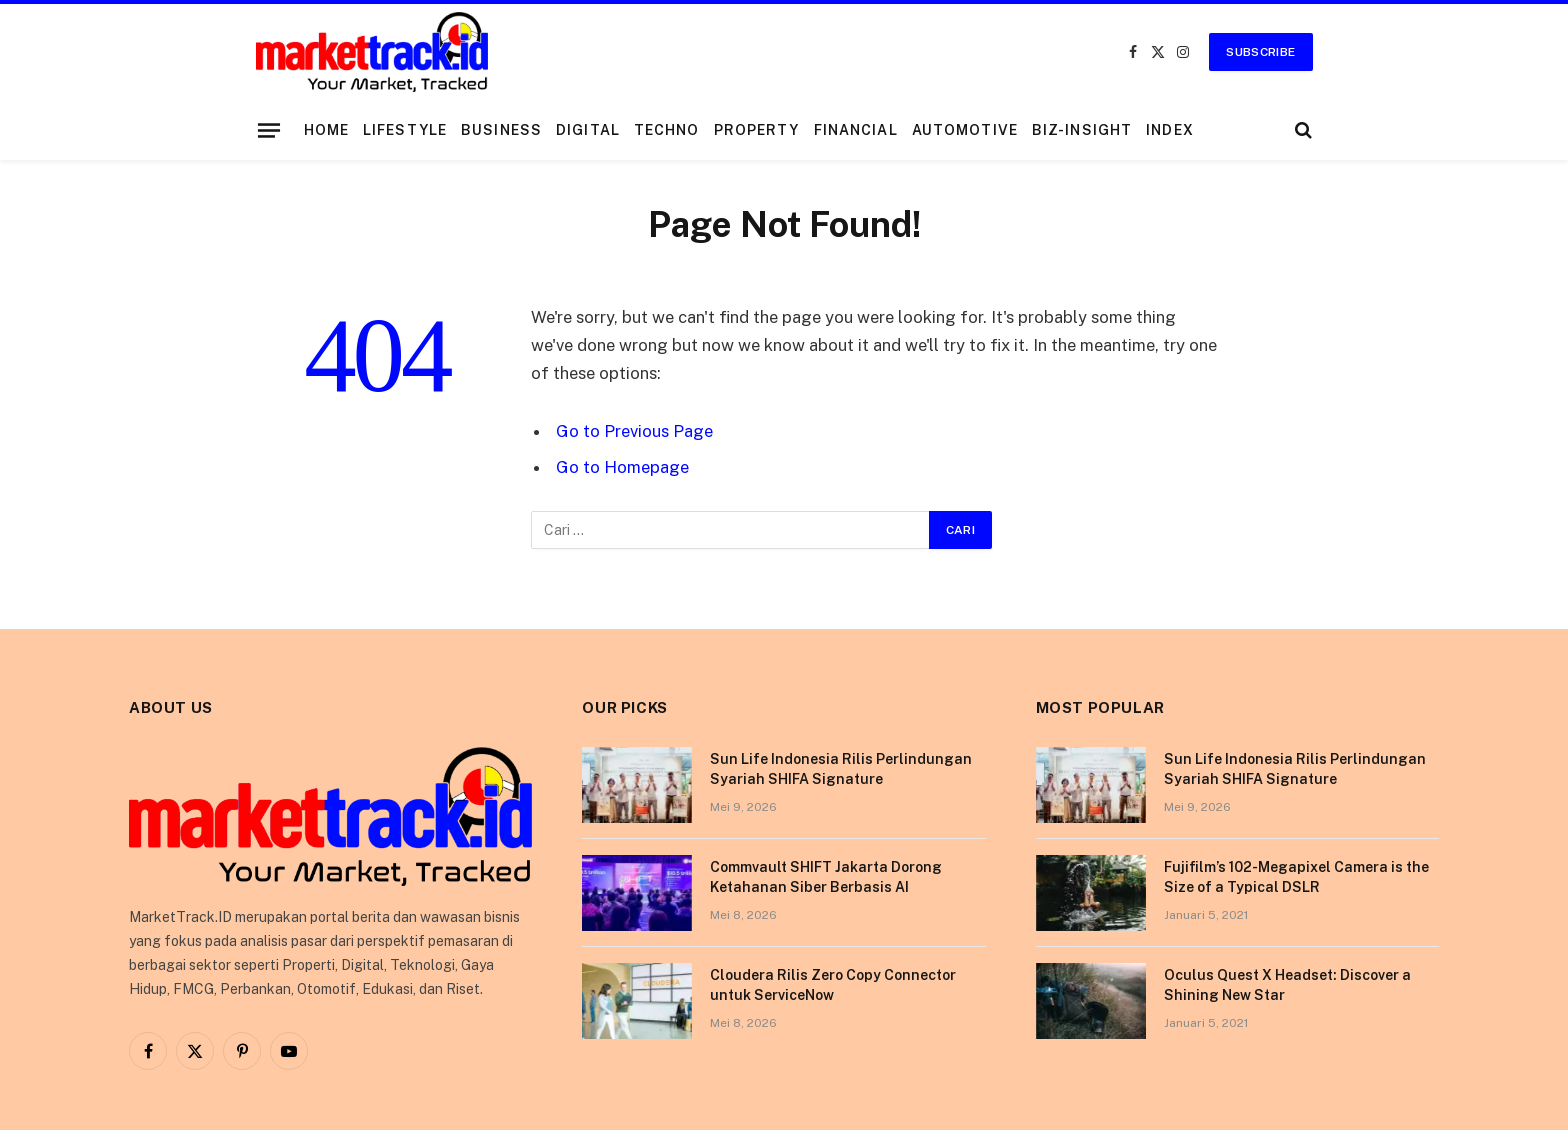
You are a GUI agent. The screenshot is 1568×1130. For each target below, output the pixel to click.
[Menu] (268, 130)
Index (1170, 130)
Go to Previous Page (634, 431)
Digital (588, 130)
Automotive (965, 130)
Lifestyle (405, 130)
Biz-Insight (1082, 130)
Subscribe (1260, 52)
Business (501, 130)
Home (326, 130)
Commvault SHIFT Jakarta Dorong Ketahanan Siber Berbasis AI (826, 877)
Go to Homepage (622, 467)
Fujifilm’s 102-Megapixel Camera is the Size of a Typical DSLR (1296, 877)
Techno (667, 130)
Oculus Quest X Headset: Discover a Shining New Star (1287, 985)
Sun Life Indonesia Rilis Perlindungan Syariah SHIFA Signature (841, 769)
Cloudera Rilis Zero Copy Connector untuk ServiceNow (833, 985)
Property (757, 130)
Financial (856, 130)
